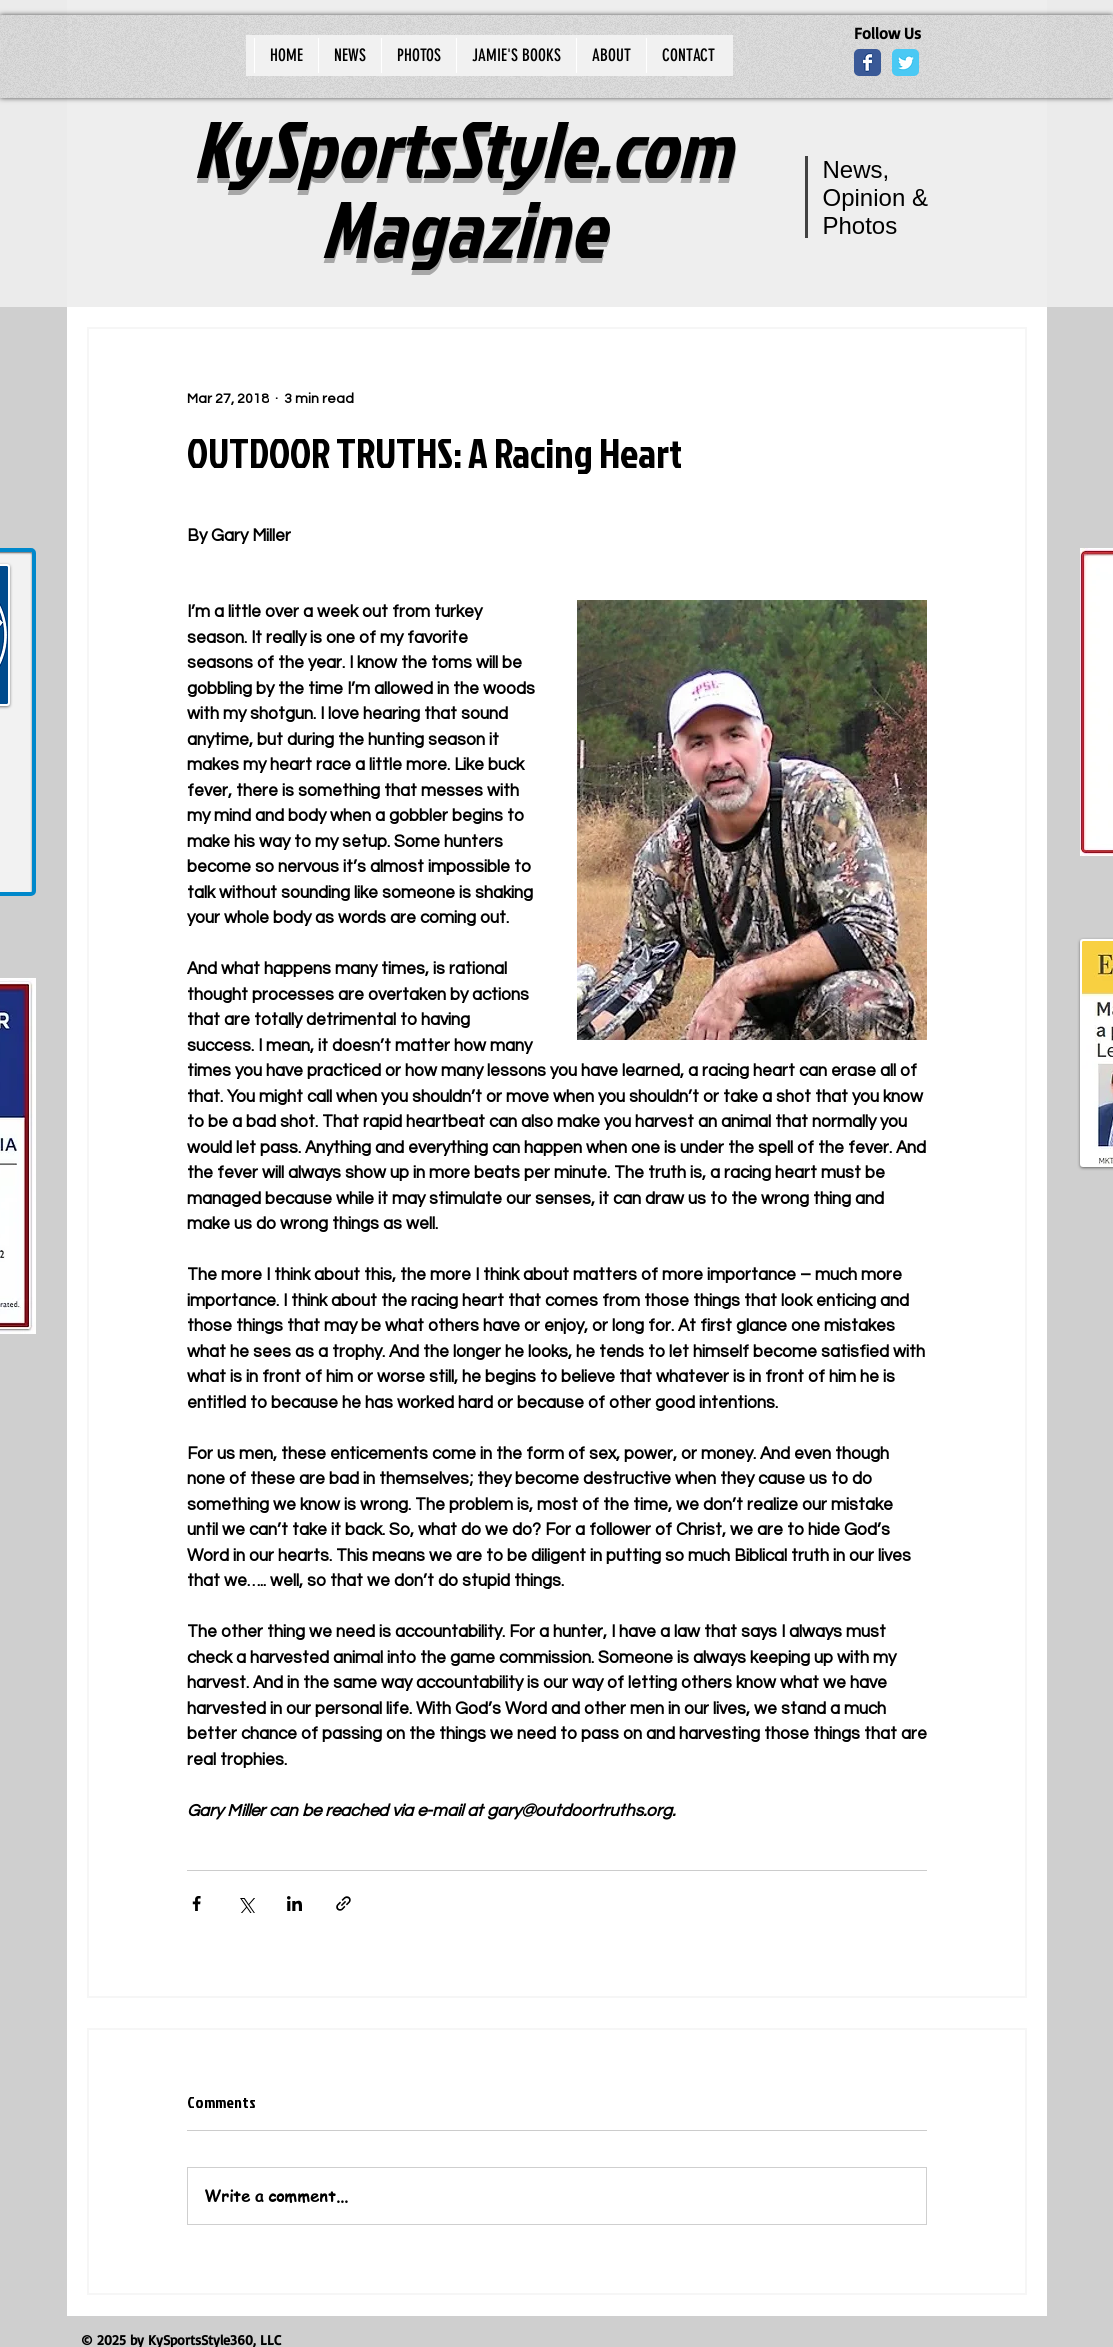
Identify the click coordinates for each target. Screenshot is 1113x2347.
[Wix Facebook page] (867, 62)
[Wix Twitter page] (905, 62)
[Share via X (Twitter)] (245, 1903)
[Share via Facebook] (196, 1903)
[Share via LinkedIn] (294, 1903)
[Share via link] (343, 1903)
